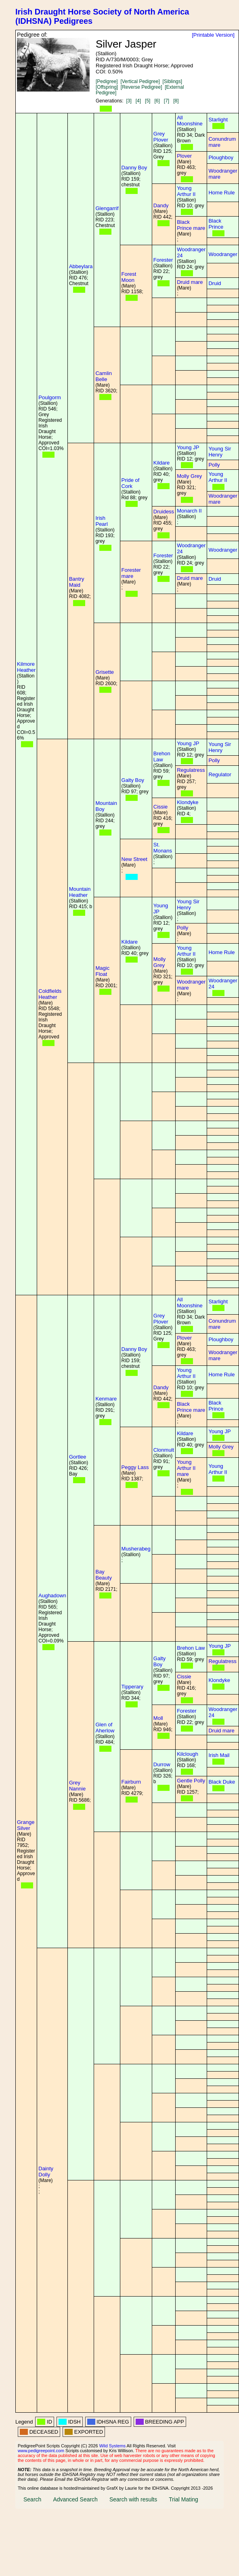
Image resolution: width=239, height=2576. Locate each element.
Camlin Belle (103, 376)
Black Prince (215, 224)
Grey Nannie (77, 1786)
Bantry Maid (76, 582)
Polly (214, 465)
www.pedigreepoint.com (41, 2450)
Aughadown (52, 1595)
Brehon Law (161, 756)
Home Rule (221, 193)
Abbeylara (81, 266)
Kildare (161, 463)
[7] (166, 101)
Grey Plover (160, 137)
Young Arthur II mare (186, 1468)
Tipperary (132, 1687)
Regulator (219, 774)
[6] (156, 101)
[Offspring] (107, 87)
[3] (128, 101)
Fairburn (131, 1782)
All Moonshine (190, 121)
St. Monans (162, 848)
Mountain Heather (79, 892)
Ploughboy (220, 157)
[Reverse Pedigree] (141, 87)
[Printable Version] (213, 35)
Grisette (104, 672)
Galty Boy (133, 780)
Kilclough (187, 1754)
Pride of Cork (131, 483)
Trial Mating (183, 2499)
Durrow (161, 1764)
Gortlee (77, 1457)
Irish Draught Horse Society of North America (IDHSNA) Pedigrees (102, 16)
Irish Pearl (101, 521)
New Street (134, 859)
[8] (175, 101)
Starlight (218, 120)
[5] (147, 101)
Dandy (161, 205)
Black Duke (221, 1782)
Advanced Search (75, 2499)
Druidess (163, 512)
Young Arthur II (186, 191)
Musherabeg (136, 1549)
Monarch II (189, 511)
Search (32, 2499)
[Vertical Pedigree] (139, 81)
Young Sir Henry (219, 452)
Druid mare (190, 282)
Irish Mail (218, 1755)
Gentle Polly (191, 1781)
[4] (138, 101)
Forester (163, 260)
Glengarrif (106, 208)
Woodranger (222, 254)
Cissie (160, 807)
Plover (184, 156)
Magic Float (102, 971)
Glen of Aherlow (104, 1728)
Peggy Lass (135, 1467)
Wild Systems (112, 2445)
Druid (214, 283)
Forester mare (131, 573)
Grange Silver (25, 1825)
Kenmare (106, 1399)
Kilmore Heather (26, 667)
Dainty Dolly (45, 2171)
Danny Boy (134, 168)
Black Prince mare (191, 225)
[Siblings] (172, 81)
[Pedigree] (107, 81)
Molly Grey (189, 476)
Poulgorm (49, 397)
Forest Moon (129, 277)
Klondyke (187, 802)
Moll (158, 1718)
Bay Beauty (103, 1575)
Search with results (133, 2499)
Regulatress (191, 770)
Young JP (188, 447)
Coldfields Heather (49, 994)
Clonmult (163, 1450)
